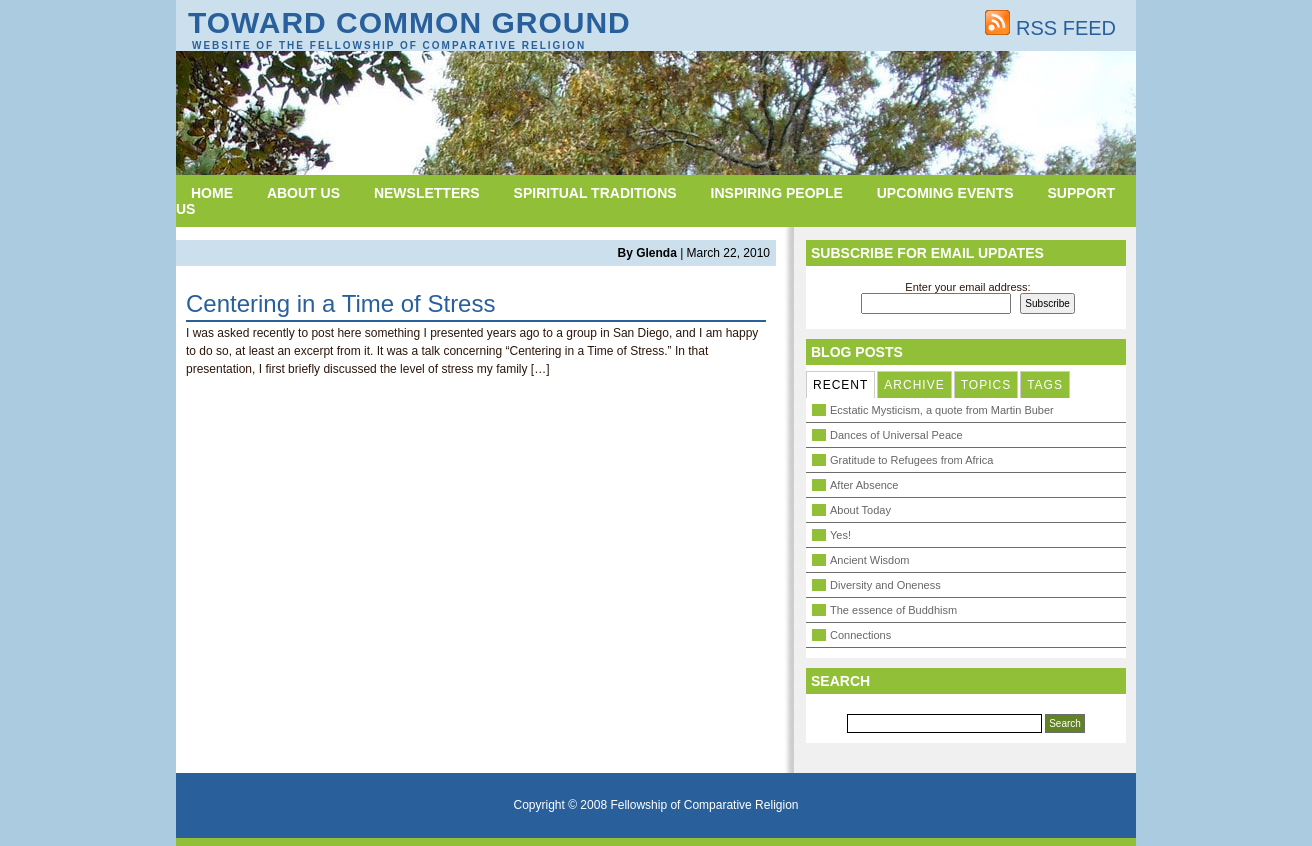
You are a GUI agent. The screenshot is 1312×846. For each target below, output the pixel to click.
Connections (860, 635)
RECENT (840, 385)
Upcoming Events (945, 193)
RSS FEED (1050, 28)
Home (212, 193)
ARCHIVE (914, 385)
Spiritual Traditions (595, 193)
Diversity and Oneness (885, 585)
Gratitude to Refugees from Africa (911, 460)
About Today (860, 510)
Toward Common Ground (409, 22)
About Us (303, 193)
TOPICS (986, 385)
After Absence (864, 485)
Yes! (840, 535)
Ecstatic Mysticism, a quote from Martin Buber (942, 410)
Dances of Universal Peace (896, 435)
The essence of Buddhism (893, 610)
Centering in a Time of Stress (340, 303)
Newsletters (427, 193)
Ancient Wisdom (869, 560)
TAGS (1045, 385)
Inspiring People (777, 193)
